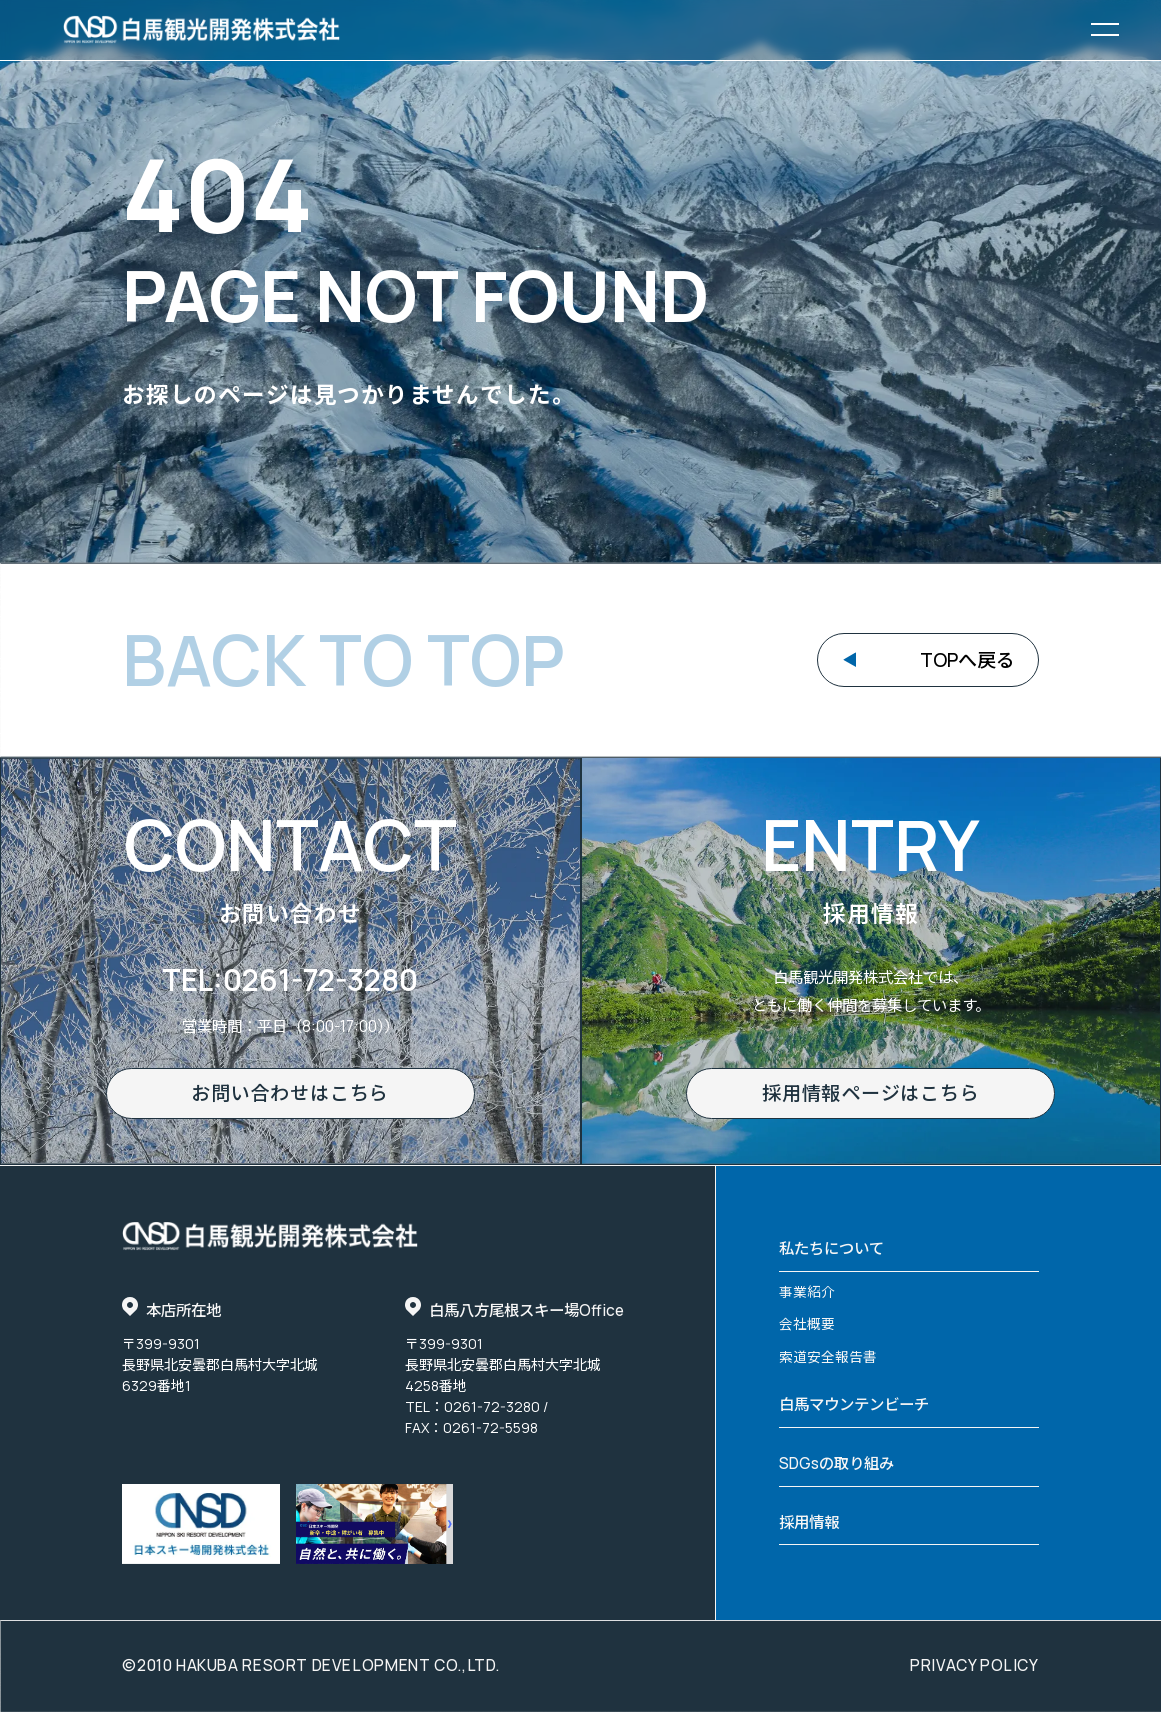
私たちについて (831, 1248)
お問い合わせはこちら (290, 1093)
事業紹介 (807, 1291)
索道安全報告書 (828, 1356)
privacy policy (974, 1666)
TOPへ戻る (967, 660)
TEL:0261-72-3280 (290, 979)
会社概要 (807, 1323)
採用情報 (809, 1522)
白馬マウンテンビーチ (854, 1404)
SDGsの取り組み (836, 1463)
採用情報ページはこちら (870, 1093)
